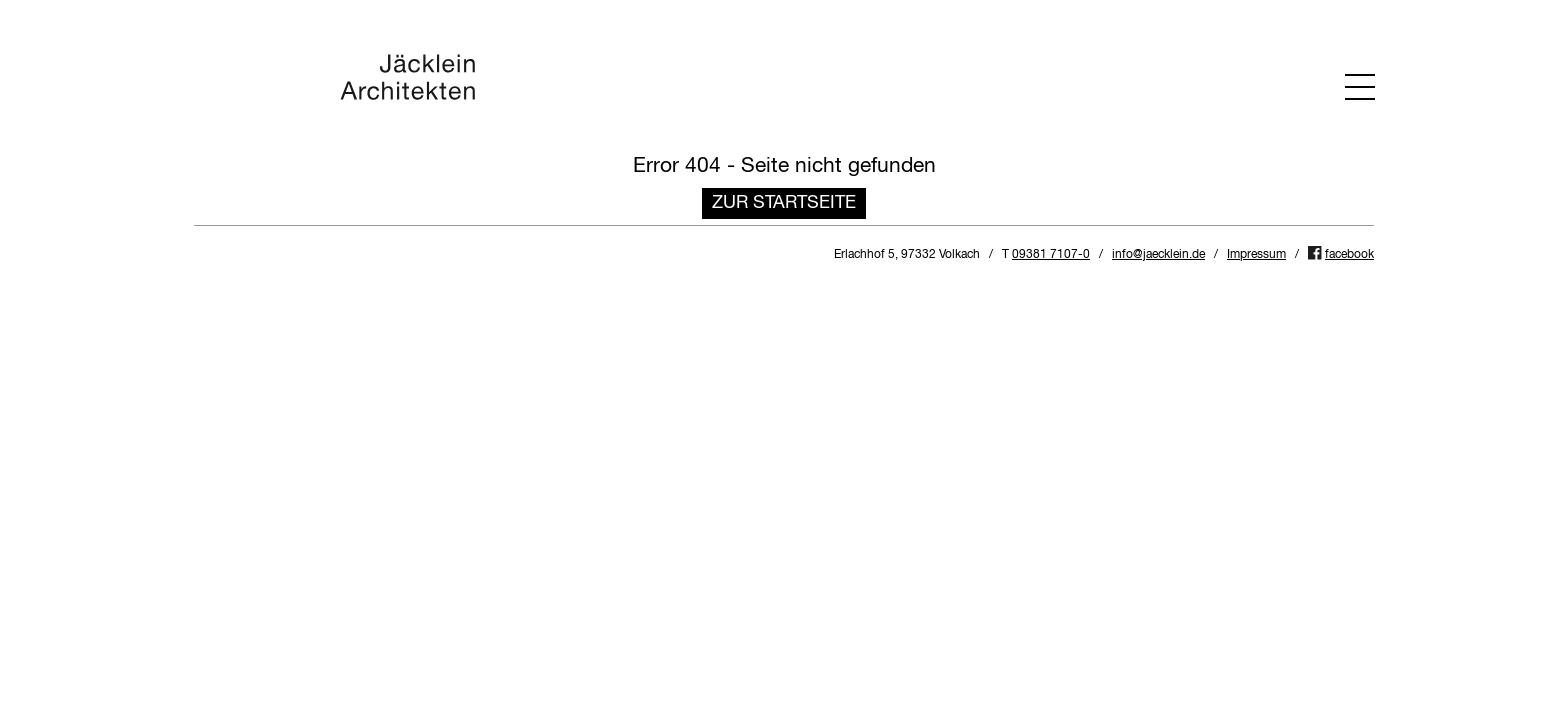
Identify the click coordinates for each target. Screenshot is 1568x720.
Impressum (1256, 255)
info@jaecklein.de (1158, 255)
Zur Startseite (784, 203)
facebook (1349, 255)
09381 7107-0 (1051, 255)
